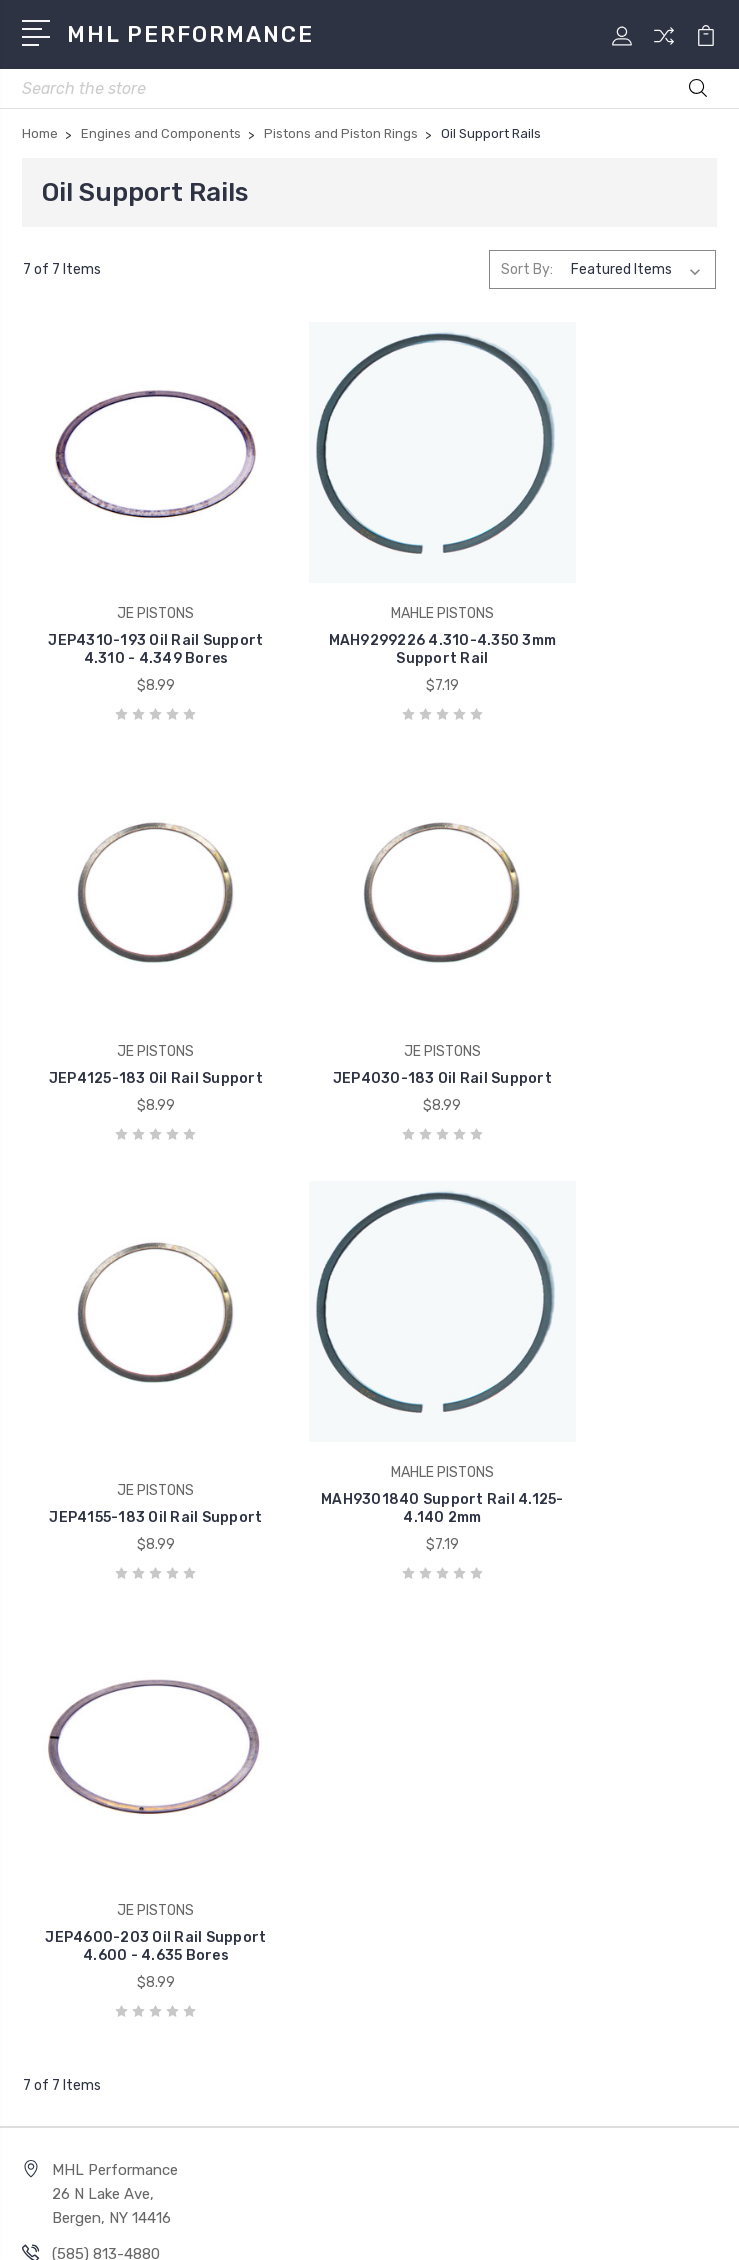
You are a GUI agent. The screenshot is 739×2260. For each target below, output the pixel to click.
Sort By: (527, 269)
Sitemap (464, 2227)
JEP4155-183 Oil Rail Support (369, 1008)
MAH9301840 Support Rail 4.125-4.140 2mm (607, 1008)
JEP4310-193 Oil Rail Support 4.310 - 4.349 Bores (131, 609)
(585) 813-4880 (106, 1724)
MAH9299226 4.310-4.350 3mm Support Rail (369, 618)
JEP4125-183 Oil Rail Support (607, 618)
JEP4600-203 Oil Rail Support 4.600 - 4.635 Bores (131, 1407)
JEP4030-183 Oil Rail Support (131, 1008)
